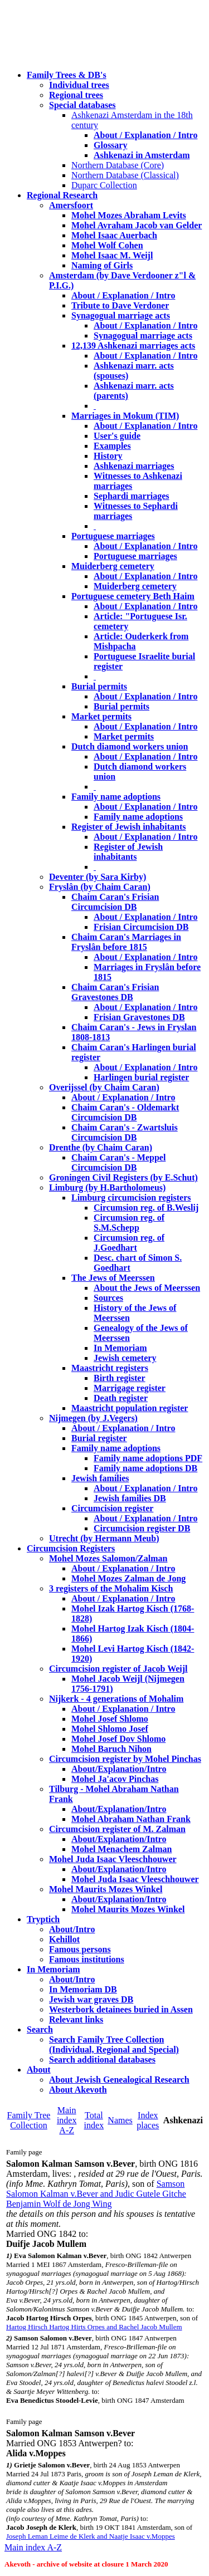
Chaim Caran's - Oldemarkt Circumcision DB (125, 1112)
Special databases (82, 105)
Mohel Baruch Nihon (111, 1749)
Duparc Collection (104, 185)
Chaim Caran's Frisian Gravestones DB (115, 992)
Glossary (110, 145)
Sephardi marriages (131, 496)
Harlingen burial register (141, 1077)
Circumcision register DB (142, 1528)
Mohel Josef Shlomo (109, 1718)
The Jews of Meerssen (113, 1277)
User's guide (117, 435)
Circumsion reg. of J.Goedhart (129, 1242)
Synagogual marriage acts (120, 315)
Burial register (99, 1438)
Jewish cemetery (125, 1358)
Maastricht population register (129, 1408)
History (108, 456)
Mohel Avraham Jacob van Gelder (136, 225)
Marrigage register (130, 1388)
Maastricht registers (109, 1368)
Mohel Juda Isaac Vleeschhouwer (135, 1879)
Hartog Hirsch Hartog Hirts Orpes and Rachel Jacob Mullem (94, 2327)
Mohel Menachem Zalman (121, 1849)
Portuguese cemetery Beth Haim (133, 596)
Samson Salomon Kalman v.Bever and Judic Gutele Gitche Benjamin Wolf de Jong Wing (96, 2193)
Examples (112, 445)
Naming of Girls (102, 265)
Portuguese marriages (113, 536)
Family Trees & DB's (66, 75)
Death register (121, 1398)
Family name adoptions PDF (148, 1458)
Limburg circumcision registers (131, 1197)
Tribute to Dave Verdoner (120, 305)
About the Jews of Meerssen (147, 1287)
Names (120, 2120)
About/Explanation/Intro (118, 1769)
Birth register (119, 1378)
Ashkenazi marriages (134, 466)
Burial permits (99, 686)
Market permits (101, 716)
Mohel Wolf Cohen (107, 245)
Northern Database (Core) (117, 165)
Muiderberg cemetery (112, 566)
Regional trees (76, 95)
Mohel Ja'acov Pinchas (114, 1779)
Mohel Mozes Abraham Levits (128, 215)
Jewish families (100, 1478)
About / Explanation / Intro (145, 135)
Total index (94, 2120)
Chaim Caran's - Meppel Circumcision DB (118, 1162)
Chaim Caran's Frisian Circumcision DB (115, 902)
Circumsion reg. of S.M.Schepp (129, 1222)
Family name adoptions (116, 796)
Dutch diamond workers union (129, 746)
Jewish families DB (130, 1498)
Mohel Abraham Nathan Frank (131, 1819)
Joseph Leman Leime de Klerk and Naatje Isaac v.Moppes (90, 2536)
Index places (148, 2120)
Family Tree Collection (29, 2120)
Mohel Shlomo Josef (109, 1728)
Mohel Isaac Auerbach (114, 235)
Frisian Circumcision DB (141, 927)
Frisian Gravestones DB (139, 1017)
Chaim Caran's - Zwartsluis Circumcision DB (124, 1132)
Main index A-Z (67, 2120)
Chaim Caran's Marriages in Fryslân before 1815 (126, 942)
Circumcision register (112, 1508)
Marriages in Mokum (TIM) (125, 415)
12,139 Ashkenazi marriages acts (133, 345)
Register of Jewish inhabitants (128, 826)
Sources (108, 1297)
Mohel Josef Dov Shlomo (118, 1739)
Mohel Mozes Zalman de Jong (128, 1578)
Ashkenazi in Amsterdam (141, 155)
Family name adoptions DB (145, 1468)
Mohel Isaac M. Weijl (112, 255)
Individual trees (79, 85)
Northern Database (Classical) (125, 175)
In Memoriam (120, 1348)
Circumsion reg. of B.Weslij (146, 1207)
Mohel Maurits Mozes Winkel (127, 1909)
